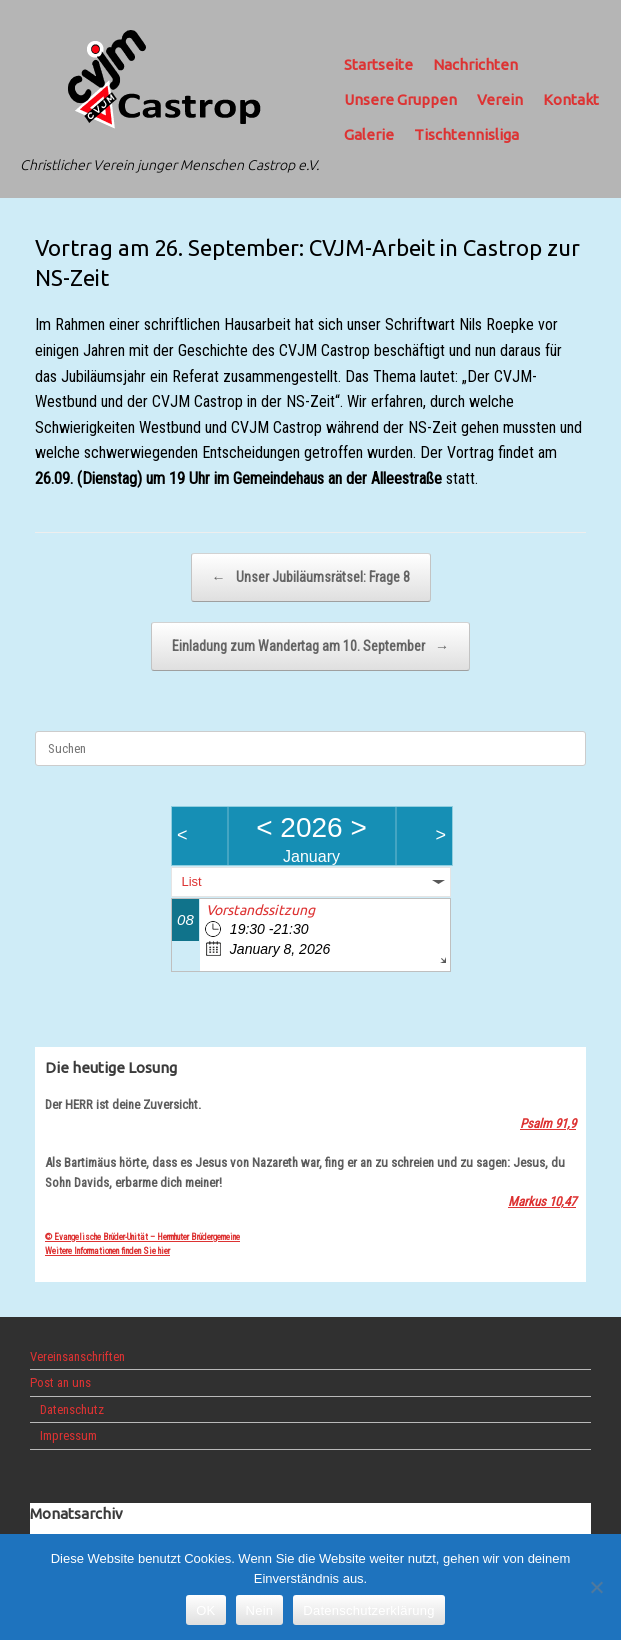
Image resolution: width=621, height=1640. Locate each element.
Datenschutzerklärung (368, 1610)
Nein (260, 1610)
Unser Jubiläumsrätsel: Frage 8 (311, 577)
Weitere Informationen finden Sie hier (107, 1251)
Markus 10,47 (542, 1201)
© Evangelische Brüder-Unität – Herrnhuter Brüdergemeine (142, 1237)
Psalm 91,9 (548, 1123)
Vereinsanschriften (77, 1356)
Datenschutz (72, 1409)
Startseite (378, 64)
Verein (500, 99)
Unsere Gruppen (400, 99)
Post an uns (60, 1382)
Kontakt (571, 99)
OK (205, 1610)
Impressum (68, 1435)
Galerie (369, 134)
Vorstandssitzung (260, 910)
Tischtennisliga (466, 134)
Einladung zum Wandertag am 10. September (310, 646)
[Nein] (596, 1587)
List (192, 881)
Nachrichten (475, 64)
